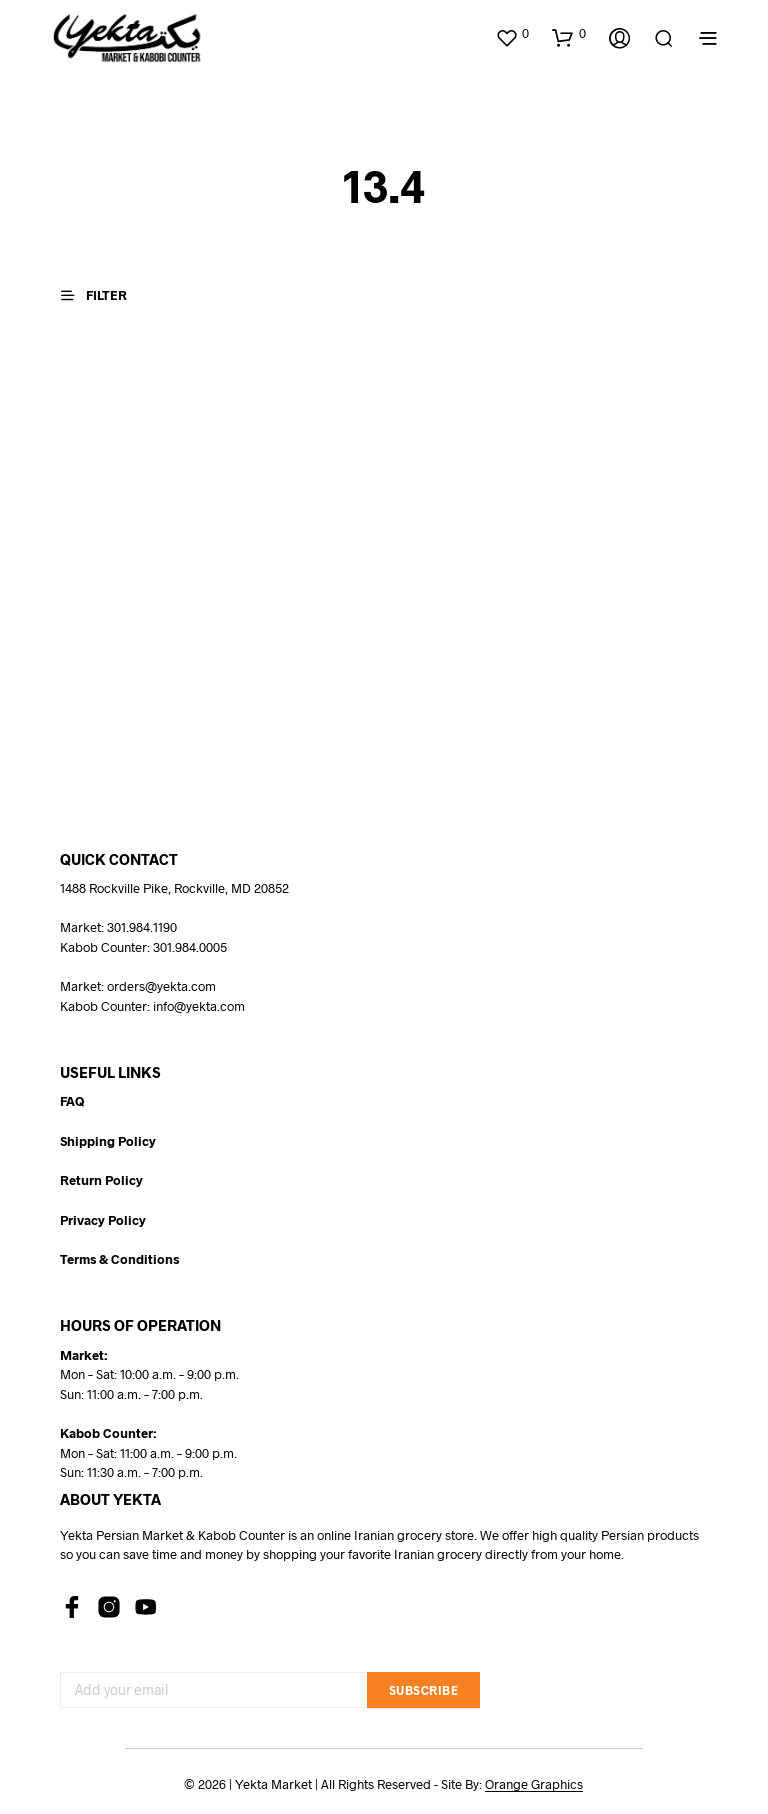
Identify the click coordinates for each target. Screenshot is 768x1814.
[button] (512, 34)
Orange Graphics (534, 1784)
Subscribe (424, 1690)
